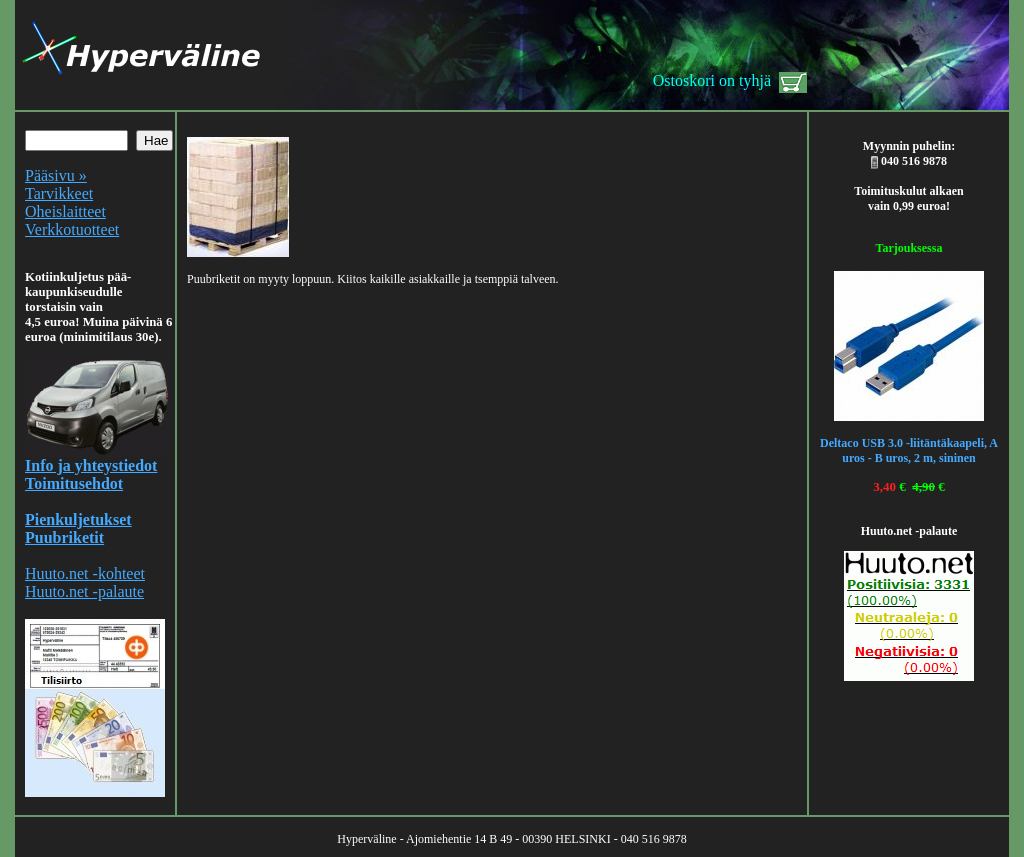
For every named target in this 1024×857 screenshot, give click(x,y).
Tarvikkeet (59, 193)
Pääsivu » (56, 175)
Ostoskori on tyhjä (712, 80)
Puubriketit (64, 537)
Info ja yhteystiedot (91, 465)
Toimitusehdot (74, 483)
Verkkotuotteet (72, 229)
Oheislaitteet (65, 211)
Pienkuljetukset (78, 519)
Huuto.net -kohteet (85, 573)
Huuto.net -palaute (84, 591)
